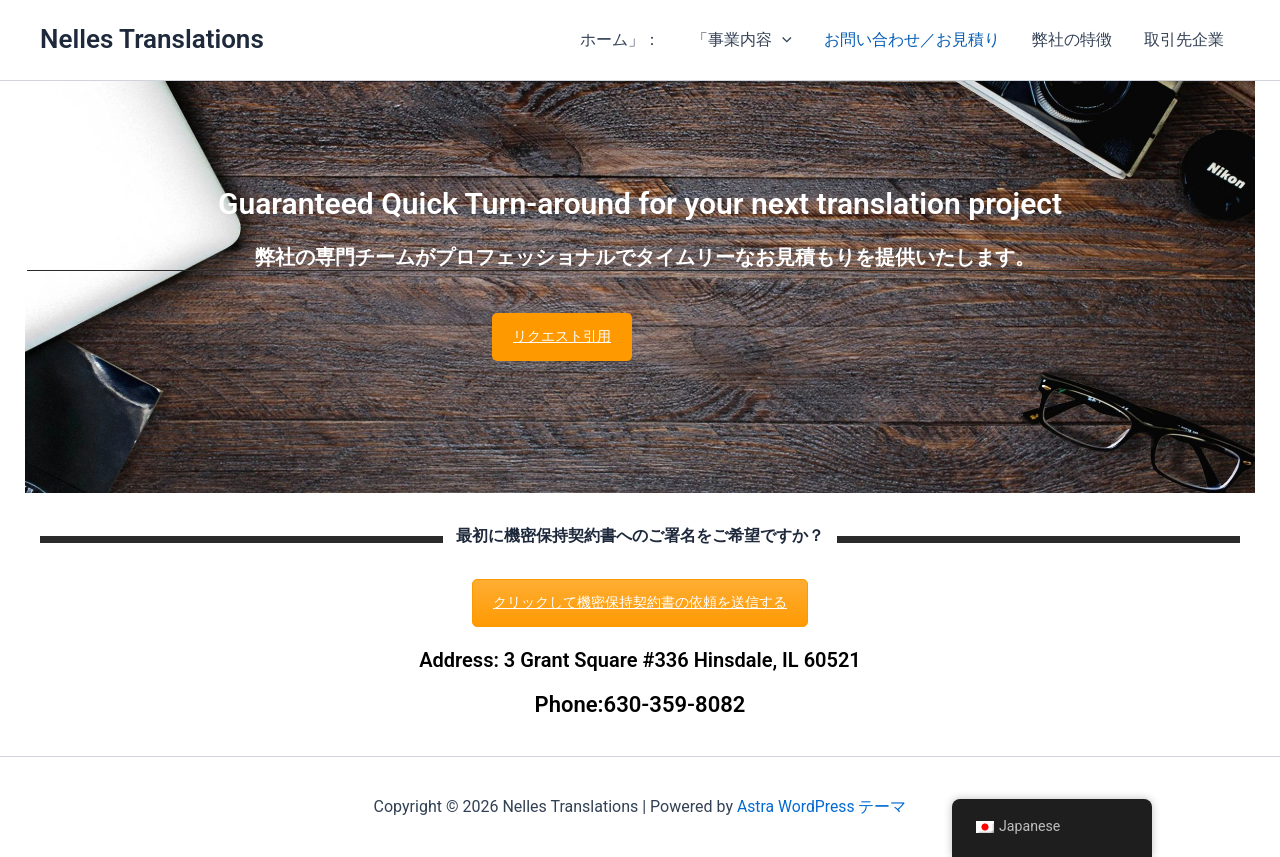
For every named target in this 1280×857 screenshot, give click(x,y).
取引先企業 (1184, 39)
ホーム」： (620, 39)
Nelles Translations (152, 39)
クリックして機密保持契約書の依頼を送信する (640, 602)
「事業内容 (742, 40)
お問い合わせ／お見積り (912, 39)
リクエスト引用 (562, 336)
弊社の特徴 (1072, 39)
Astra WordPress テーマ (821, 806)
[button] (782, 40)
